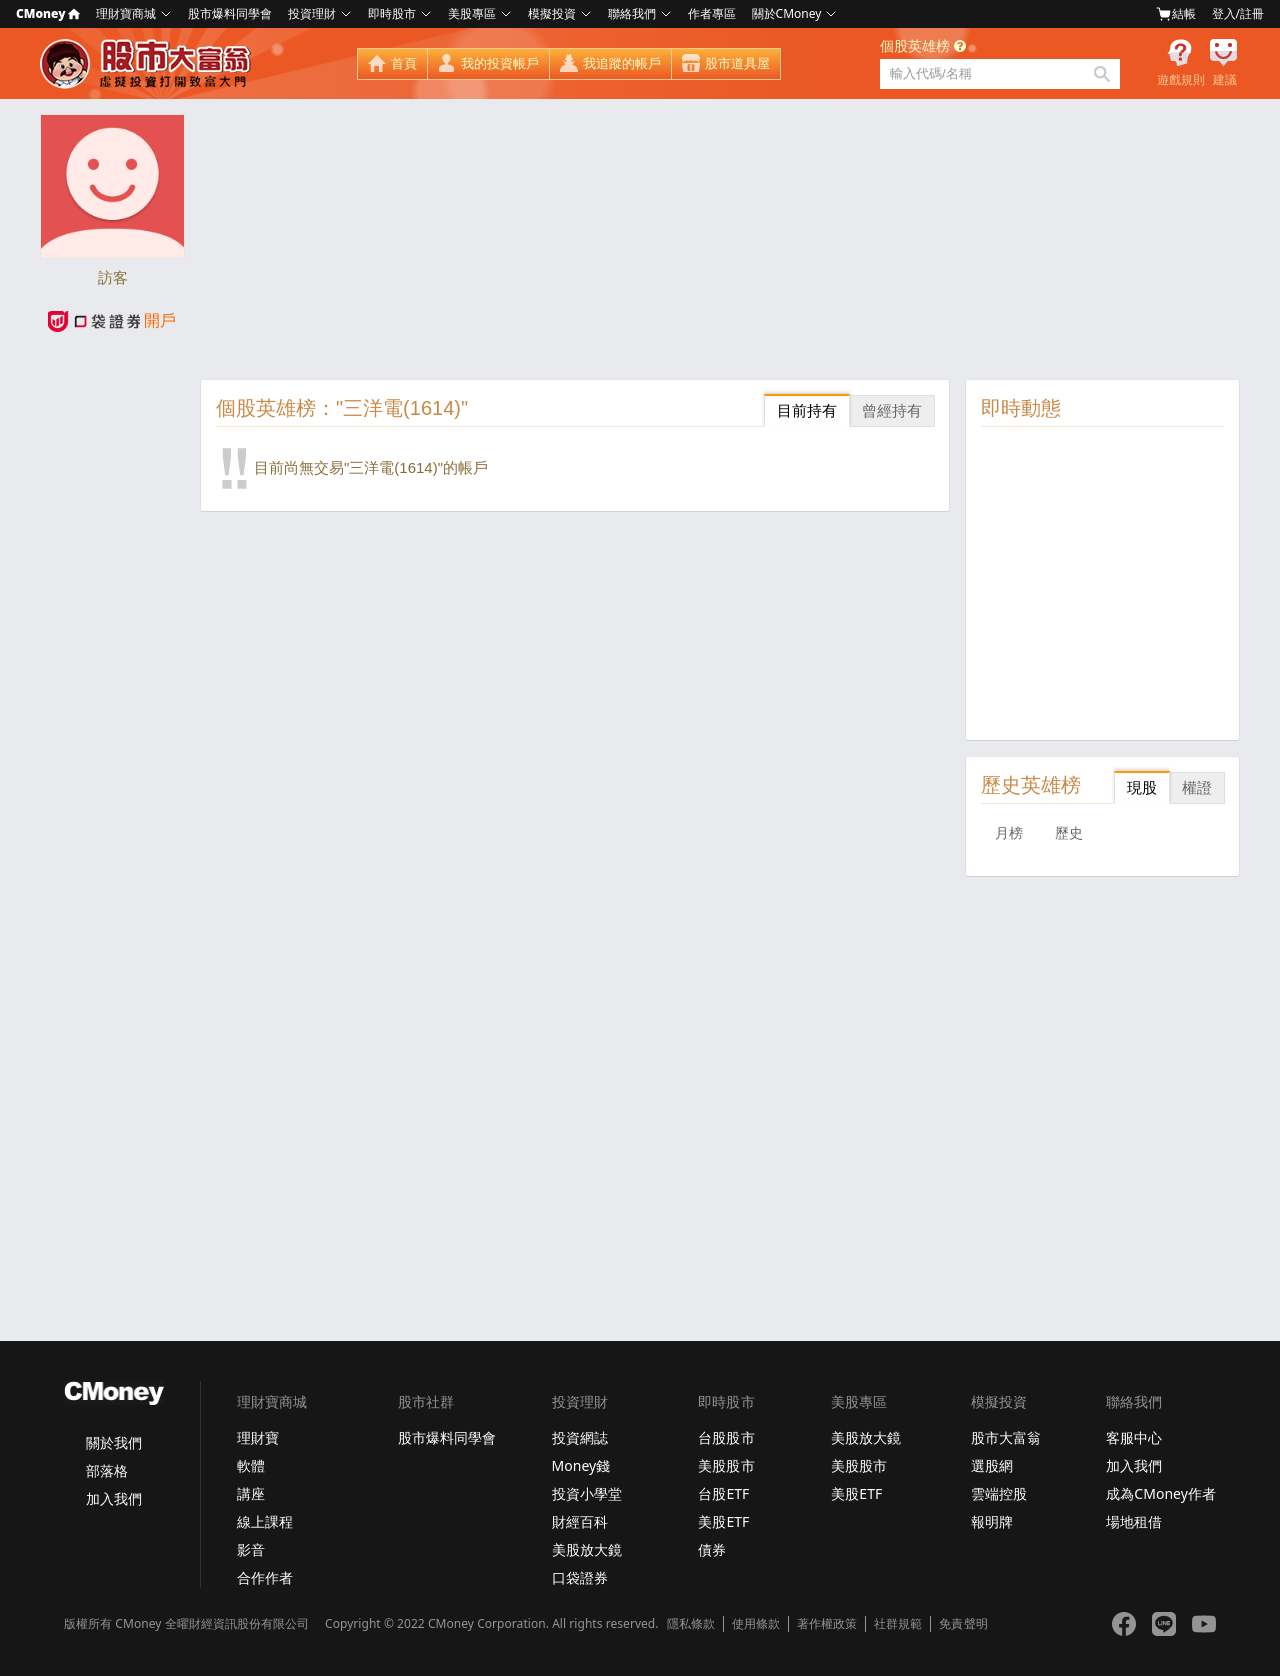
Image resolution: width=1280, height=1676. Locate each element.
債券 (712, 1549)
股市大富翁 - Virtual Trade (148, 64)
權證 (1197, 787)
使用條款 (756, 1624)
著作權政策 (827, 1624)
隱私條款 (691, 1624)
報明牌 (992, 1521)
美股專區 (472, 13)
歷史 (1069, 833)
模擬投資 (552, 13)
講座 (251, 1493)
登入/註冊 (1238, 13)
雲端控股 (999, 1493)
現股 (1142, 787)
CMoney (48, 13)
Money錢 (581, 1465)
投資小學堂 (587, 1493)
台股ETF (723, 1493)
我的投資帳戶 (500, 63)
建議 (1225, 80)
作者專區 (712, 13)
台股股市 (726, 1437)
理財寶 (258, 1437)
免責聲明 (963, 1624)
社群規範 (898, 1624)
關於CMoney (787, 13)
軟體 (251, 1465)
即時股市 (392, 13)
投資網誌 (580, 1437)
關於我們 (114, 1442)
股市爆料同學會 (230, 13)
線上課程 (265, 1521)
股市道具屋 (737, 63)
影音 (251, 1549)
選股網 (992, 1465)
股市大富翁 (1006, 1437)
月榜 (1009, 833)
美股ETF (723, 1521)
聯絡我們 (632, 13)
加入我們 (114, 1498)
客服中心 (1134, 1437)
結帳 (1176, 14)
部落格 (107, 1470)
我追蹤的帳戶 (622, 63)
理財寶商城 (126, 13)
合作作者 (265, 1577)
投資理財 (312, 13)
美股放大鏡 (587, 1549)
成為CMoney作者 (1161, 1493)
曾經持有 (892, 410)
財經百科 (580, 1521)
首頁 (404, 63)
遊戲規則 (1181, 80)
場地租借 (1134, 1521)
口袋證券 (580, 1577)
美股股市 (726, 1465)
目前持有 (807, 410)
